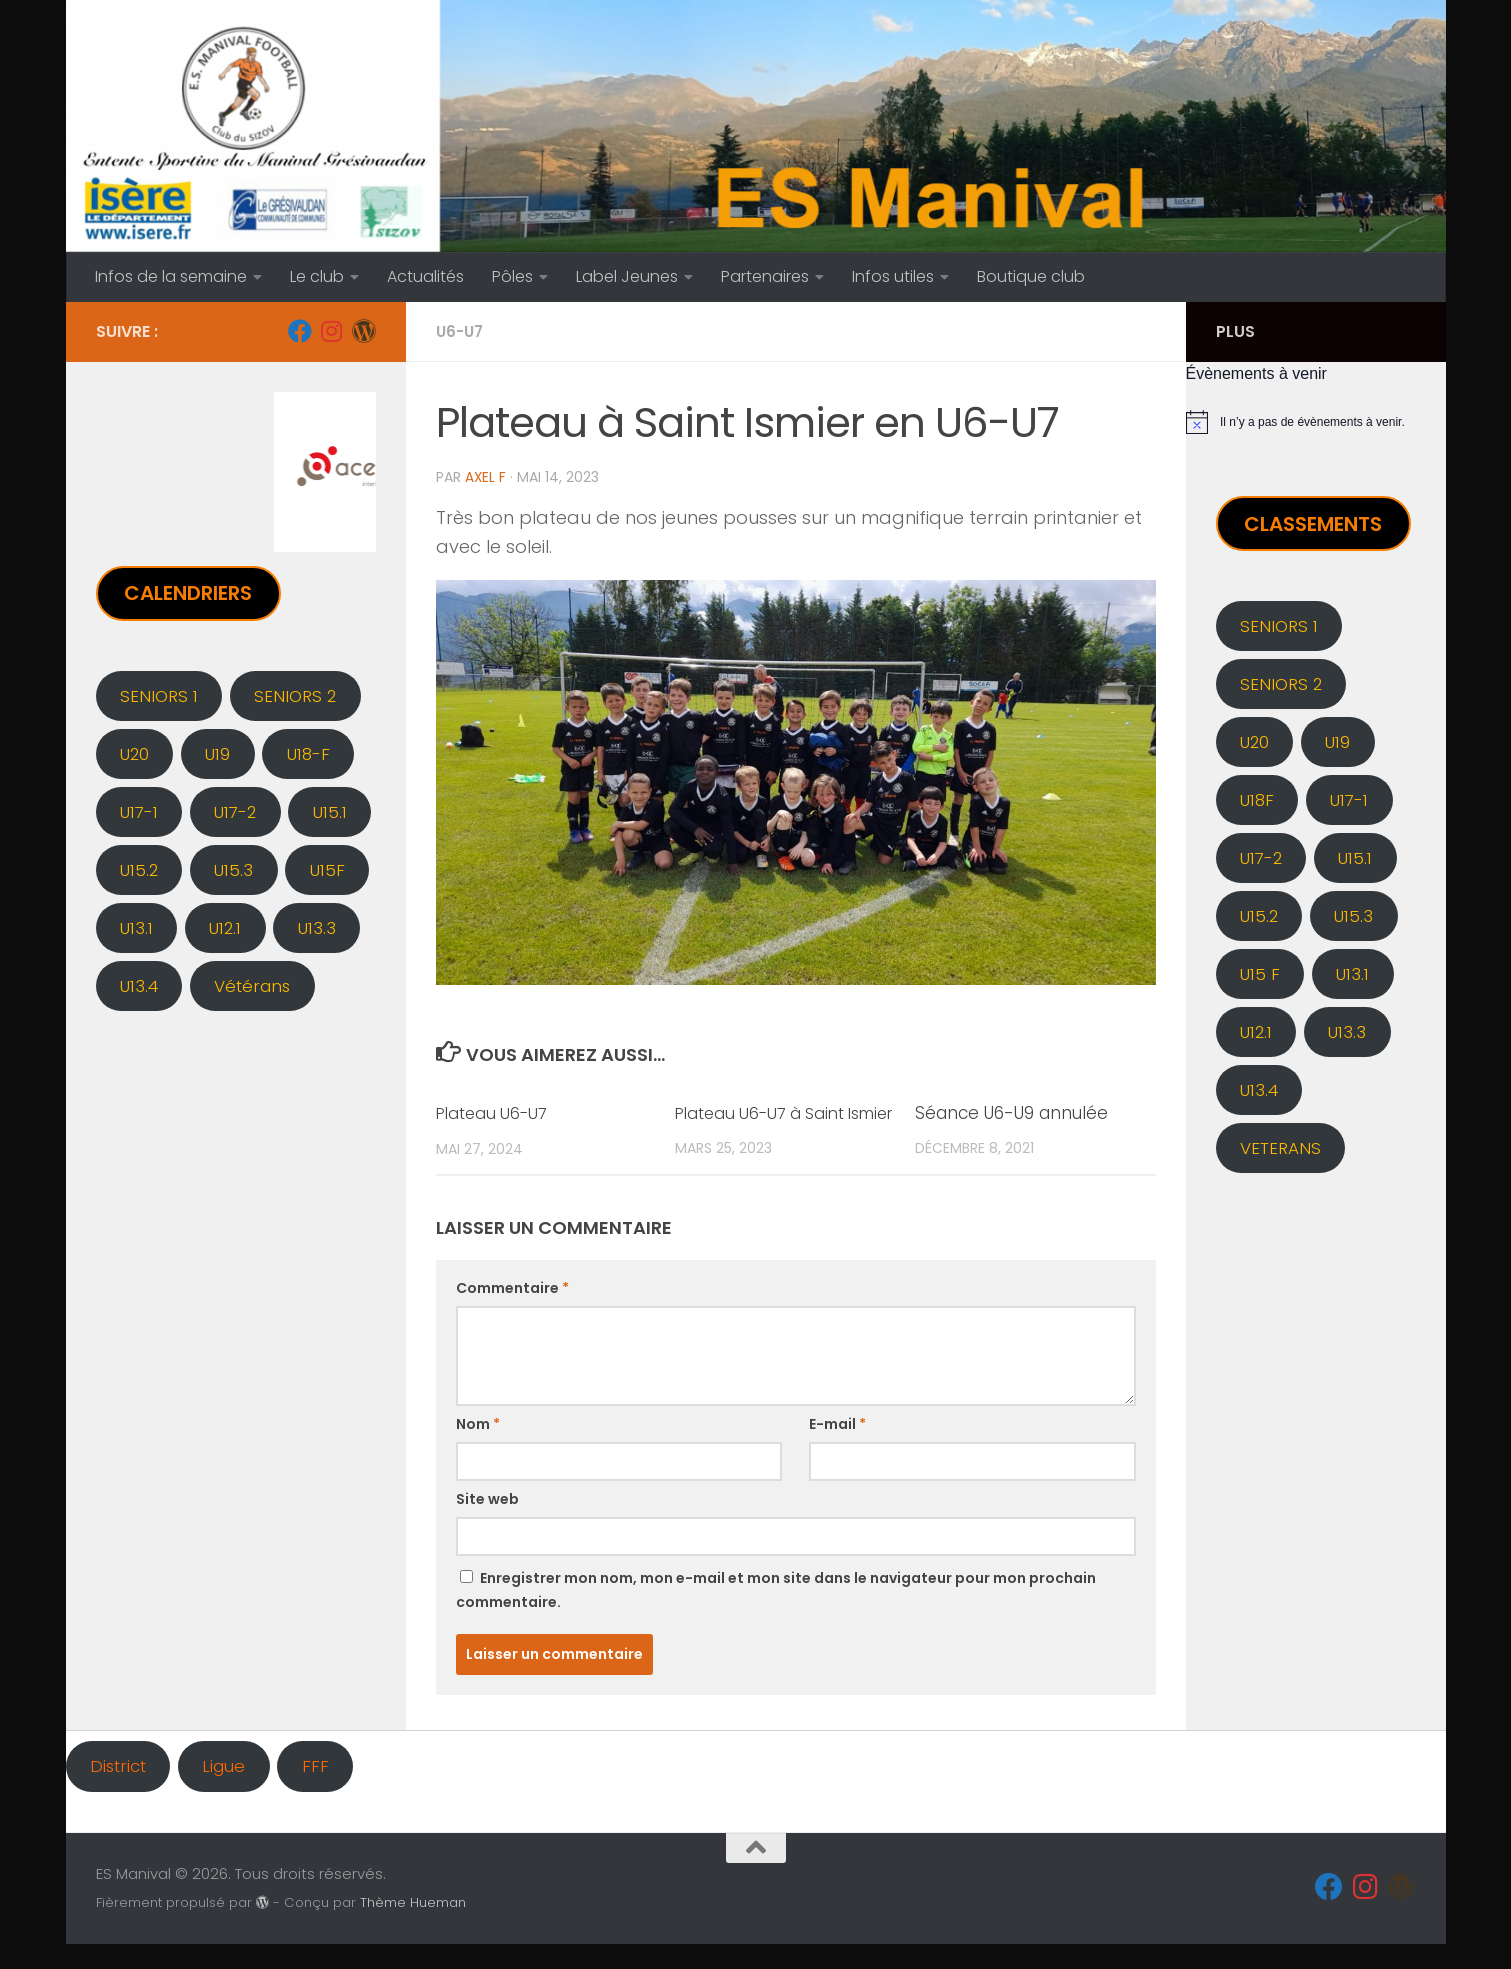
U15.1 (330, 812)
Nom (478, 1449)
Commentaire (512, 1313)
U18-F (308, 754)
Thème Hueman (413, 1926)
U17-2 (235, 812)
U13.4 (139, 986)
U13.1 (136, 928)
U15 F (1260, 974)
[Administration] (364, 331)
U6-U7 (461, 331)
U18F (1257, 800)
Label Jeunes (627, 276)
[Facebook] (300, 331)
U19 (217, 754)
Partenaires (765, 276)
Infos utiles (893, 276)
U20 (134, 754)
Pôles (512, 276)
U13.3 (317, 928)
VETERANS (1280, 1148)
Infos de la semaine (171, 276)
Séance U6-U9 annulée (1011, 1112)
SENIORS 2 (295, 696)
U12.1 (225, 928)
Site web (487, 1524)
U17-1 (139, 812)
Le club (317, 276)
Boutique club (1031, 276)
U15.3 (233, 870)
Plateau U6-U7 (495, 1112)
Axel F (486, 477)
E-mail (837, 1449)
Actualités (425, 276)
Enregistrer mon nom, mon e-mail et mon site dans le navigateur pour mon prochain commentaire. (776, 1615)
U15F (327, 870)
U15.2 (139, 870)
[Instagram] (332, 331)
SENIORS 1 (159, 696)
